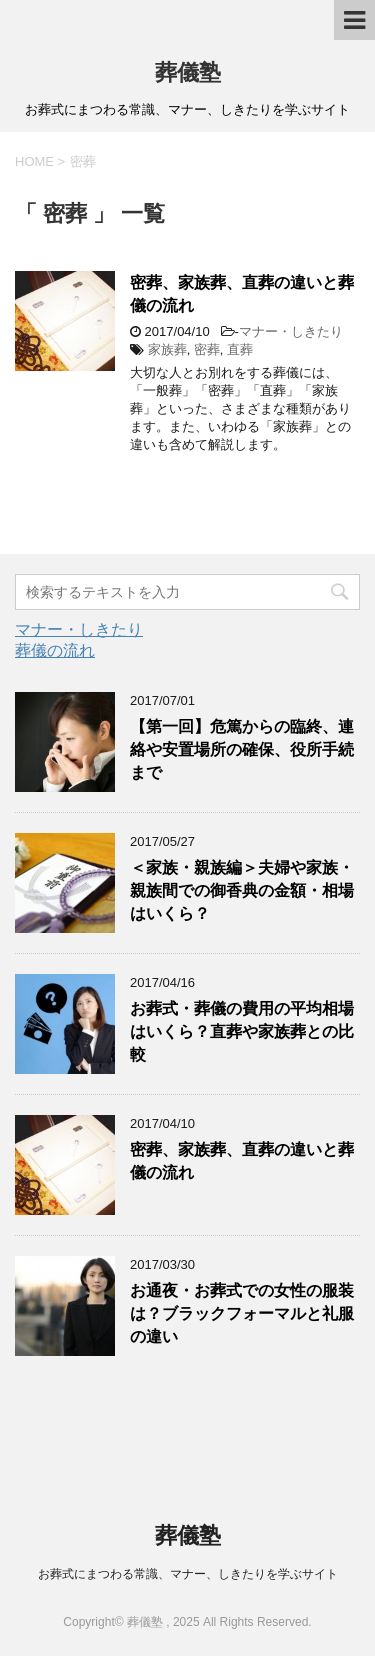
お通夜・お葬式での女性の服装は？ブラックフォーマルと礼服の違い (242, 1314)
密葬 (207, 349)
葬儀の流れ (55, 650)
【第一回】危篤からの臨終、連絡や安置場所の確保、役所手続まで (242, 750)
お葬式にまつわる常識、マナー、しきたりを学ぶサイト (188, 1574)
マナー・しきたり (291, 331)
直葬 (240, 349)
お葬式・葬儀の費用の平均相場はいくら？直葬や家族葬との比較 (242, 1032)
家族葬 (167, 349)
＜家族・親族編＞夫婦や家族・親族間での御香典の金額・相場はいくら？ (242, 891)
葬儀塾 (188, 72)
